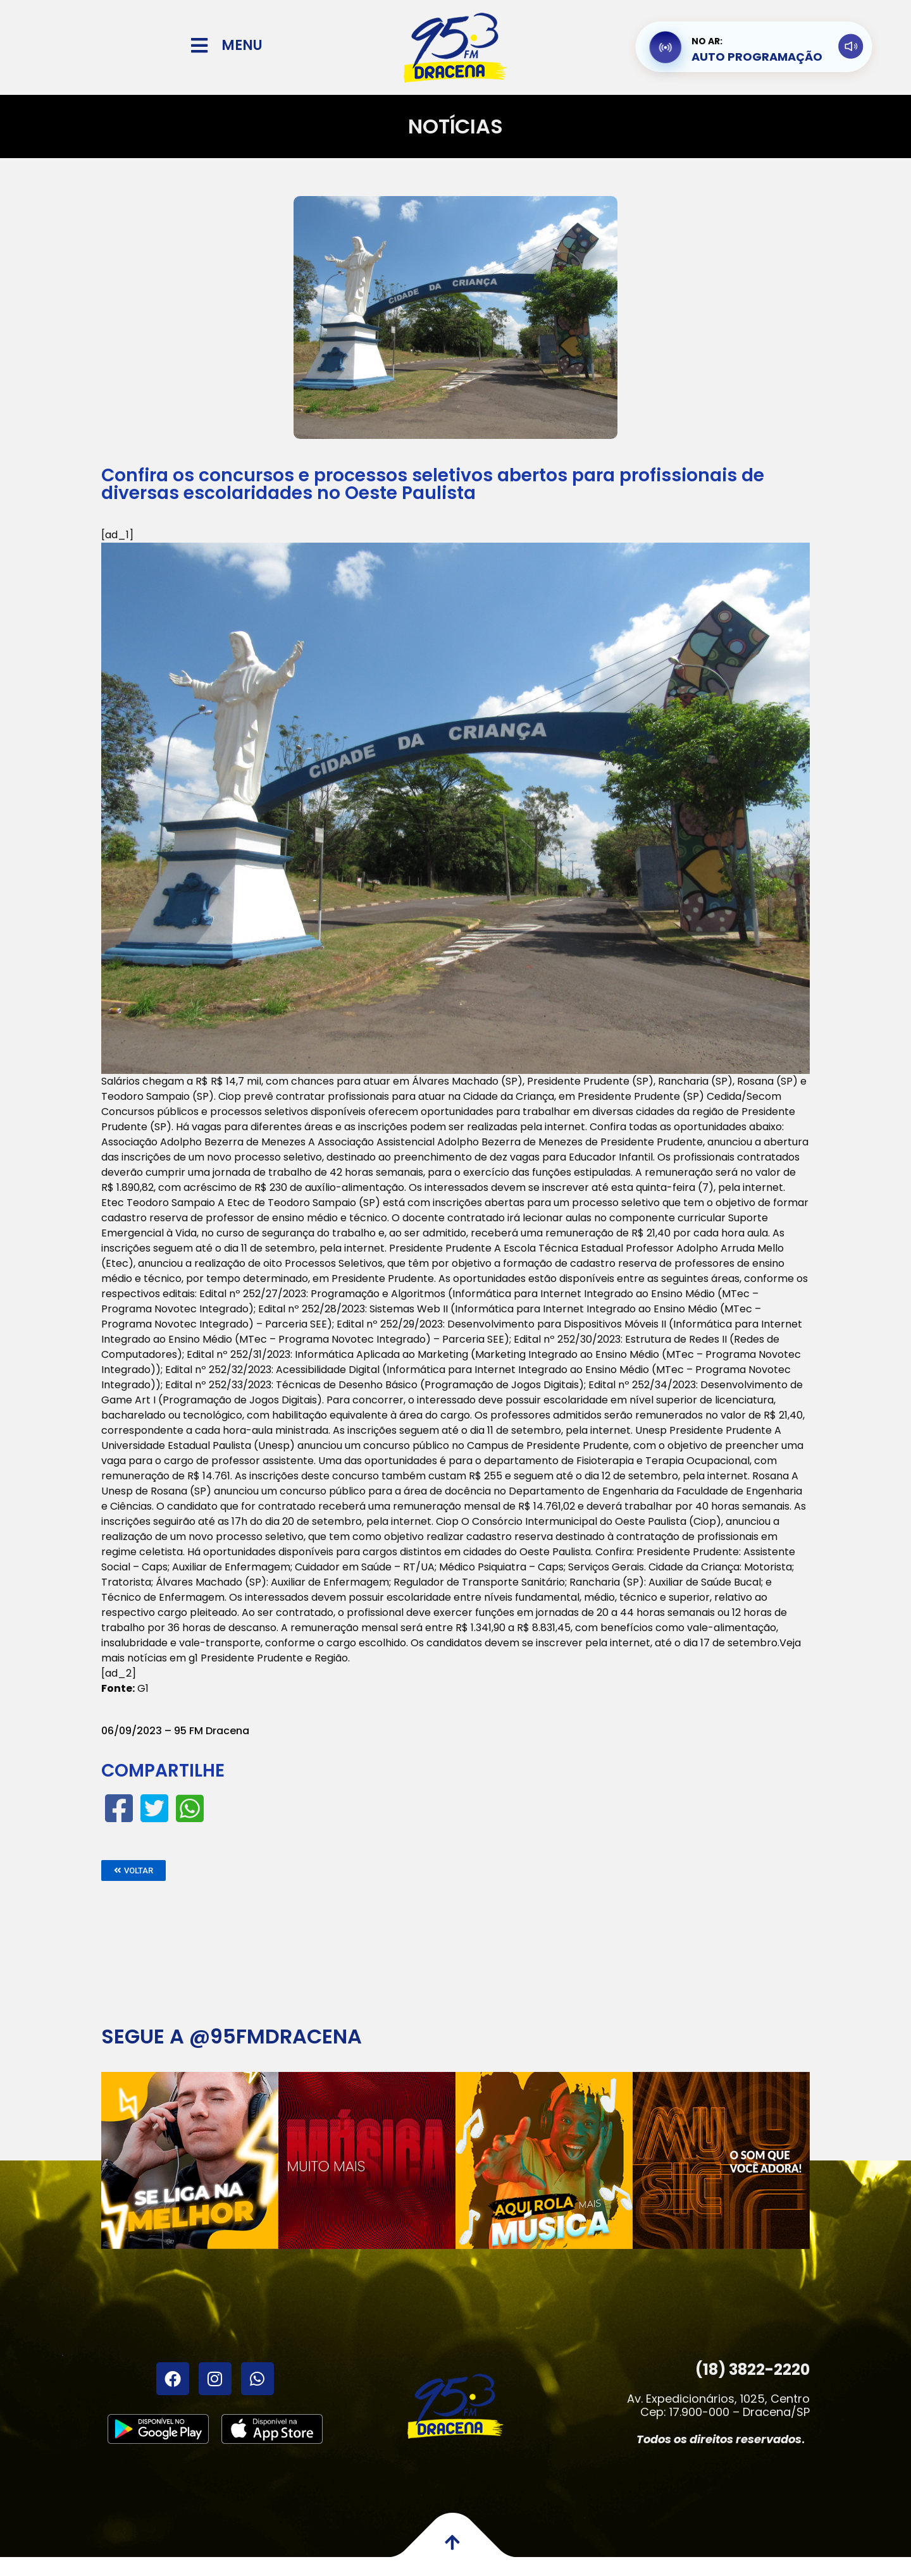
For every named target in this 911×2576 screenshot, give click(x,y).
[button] (133, 1870)
